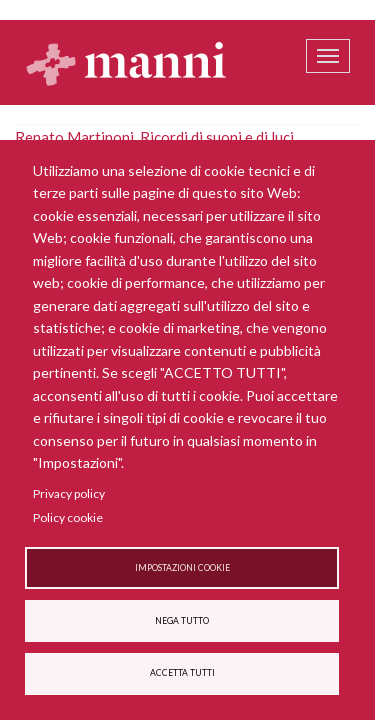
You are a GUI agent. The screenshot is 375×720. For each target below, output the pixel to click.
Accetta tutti (182, 673)
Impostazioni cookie (182, 568)
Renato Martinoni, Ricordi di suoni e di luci (154, 137)
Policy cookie (68, 517)
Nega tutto (182, 621)
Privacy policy (69, 493)
